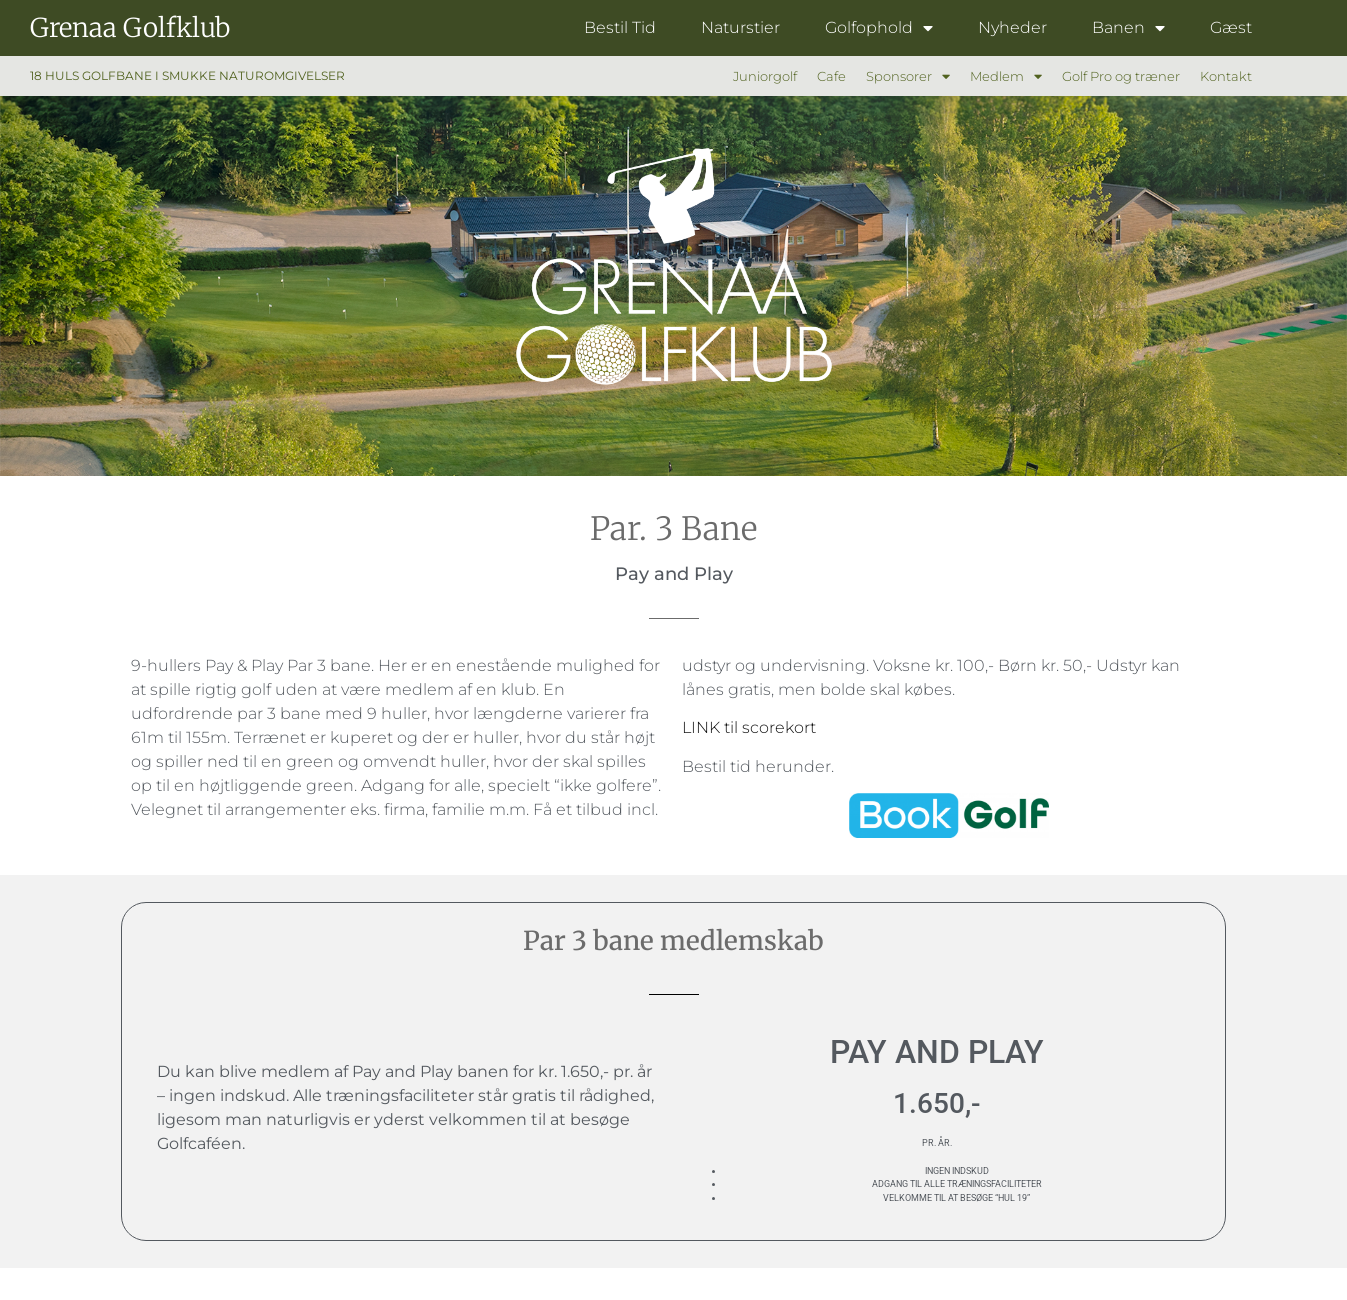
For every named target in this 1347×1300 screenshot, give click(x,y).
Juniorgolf (765, 76)
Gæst (1231, 27)
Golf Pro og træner (1121, 76)
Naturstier (740, 27)
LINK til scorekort (749, 727)
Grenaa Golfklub (130, 27)
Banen (1128, 28)
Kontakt (1226, 76)
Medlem (1006, 76)
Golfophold (879, 28)
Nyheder (1012, 27)
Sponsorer (908, 76)
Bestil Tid (620, 27)
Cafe (831, 76)
